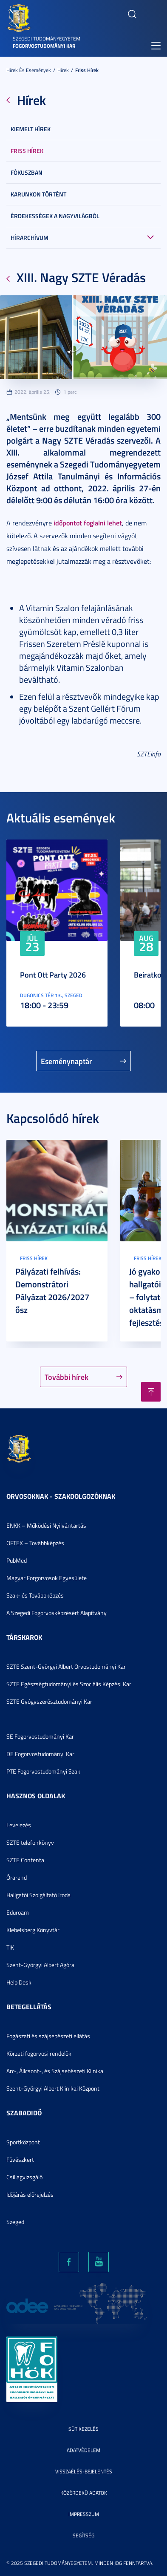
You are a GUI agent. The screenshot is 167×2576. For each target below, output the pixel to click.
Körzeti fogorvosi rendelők (38, 2053)
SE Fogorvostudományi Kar (40, 1736)
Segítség (83, 2535)
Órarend (16, 1877)
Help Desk (18, 1982)
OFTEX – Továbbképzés (35, 1543)
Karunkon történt (38, 194)
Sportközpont (23, 2142)
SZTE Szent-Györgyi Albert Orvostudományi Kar (66, 1666)
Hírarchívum (29, 238)
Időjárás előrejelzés (30, 2194)
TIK (10, 1947)
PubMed (16, 1560)
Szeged (15, 2222)
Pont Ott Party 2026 (53, 974)
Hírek (63, 70)
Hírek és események (28, 70)
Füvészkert (20, 2159)
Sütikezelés (83, 2428)
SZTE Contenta (25, 1860)
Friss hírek (87, 70)
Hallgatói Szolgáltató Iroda (38, 1895)
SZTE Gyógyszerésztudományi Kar (49, 1701)
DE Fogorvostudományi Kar (40, 1754)
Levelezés (18, 1825)
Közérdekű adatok (83, 2492)
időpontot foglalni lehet (88, 523)
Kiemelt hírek (31, 129)
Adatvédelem (83, 2450)
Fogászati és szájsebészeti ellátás (48, 2036)
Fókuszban (26, 172)
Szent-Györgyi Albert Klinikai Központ (52, 2088)
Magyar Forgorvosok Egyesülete (46, 1578)
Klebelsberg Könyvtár (32, 1930)
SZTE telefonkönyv (30, 1842)
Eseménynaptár (66, 1061)
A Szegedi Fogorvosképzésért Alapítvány (56, 1613)
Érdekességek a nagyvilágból (55, 216)
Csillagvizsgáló (24, 2177)
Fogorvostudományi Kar (44, 45)
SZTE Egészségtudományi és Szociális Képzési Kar (68, 1684)
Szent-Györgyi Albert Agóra (40, 1965)
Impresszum (83, 2514)
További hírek (66, 1376)
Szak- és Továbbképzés (35, 1595)
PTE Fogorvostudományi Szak (43, 1771)
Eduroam (17, 1912)
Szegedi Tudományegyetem (46, 38)
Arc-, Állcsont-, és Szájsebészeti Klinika (54, 2071)
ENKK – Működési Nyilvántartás (46, 1525)
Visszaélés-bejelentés (83, 2471)
